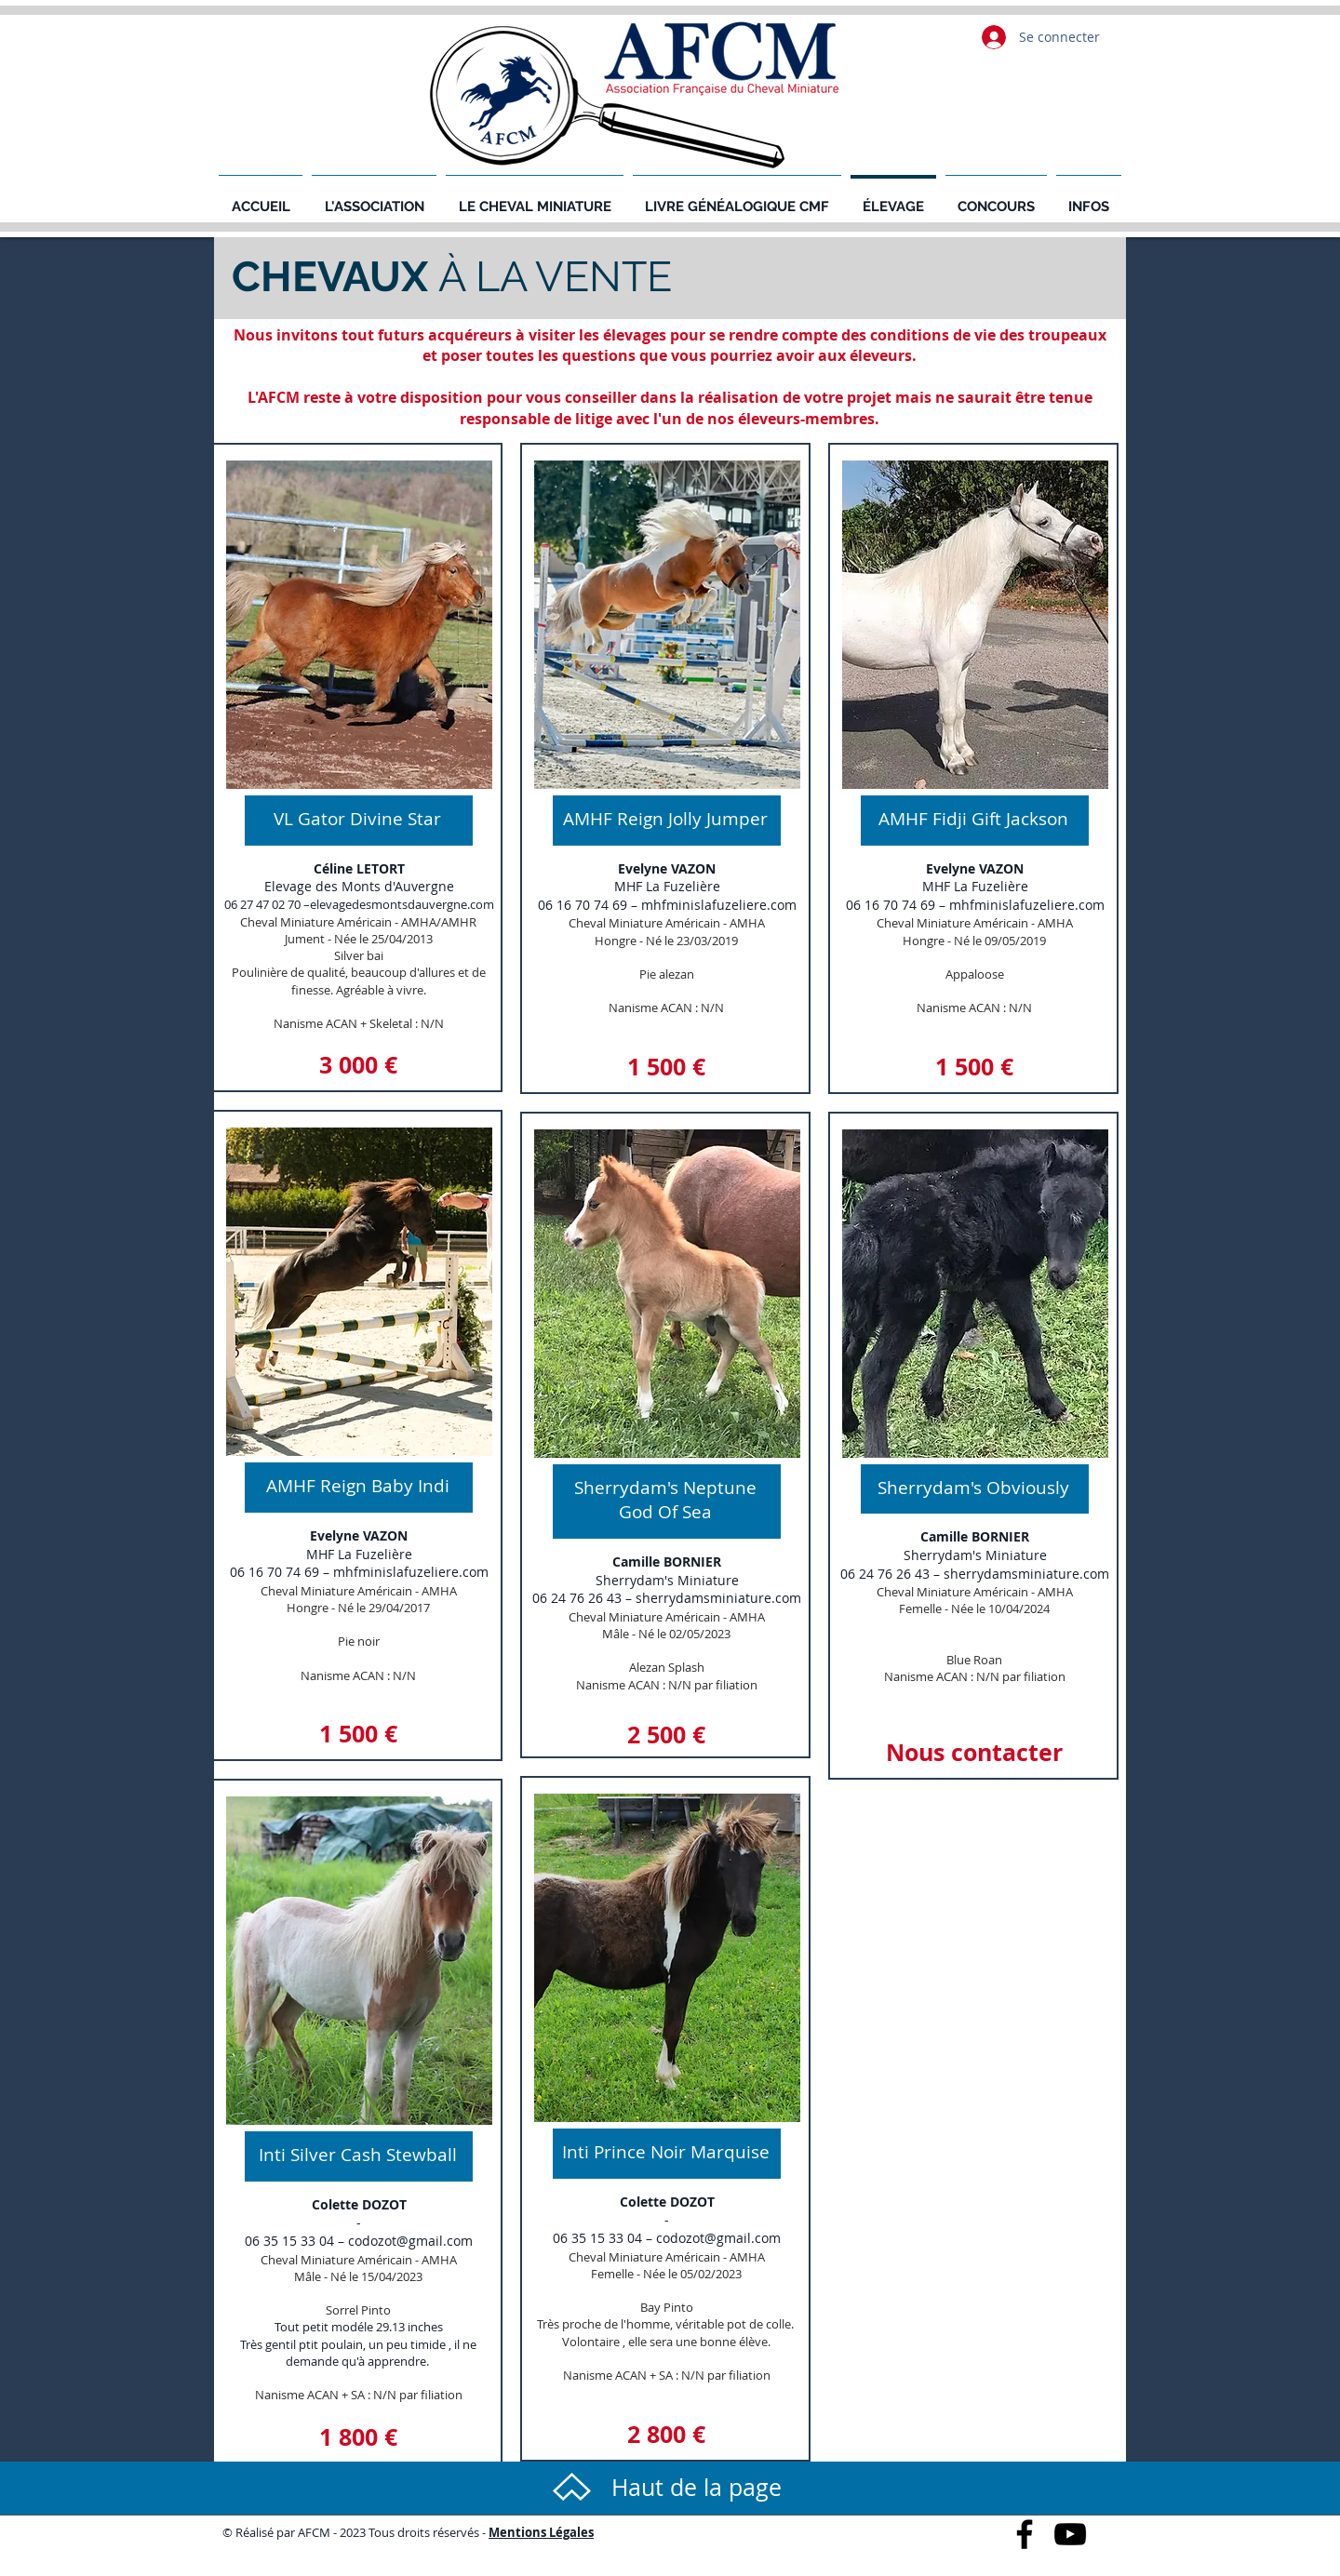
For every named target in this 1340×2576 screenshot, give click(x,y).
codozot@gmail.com (410, 2240)
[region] (357, 767)
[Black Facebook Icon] (1024, 2534)
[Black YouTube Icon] (1070, 2534)
